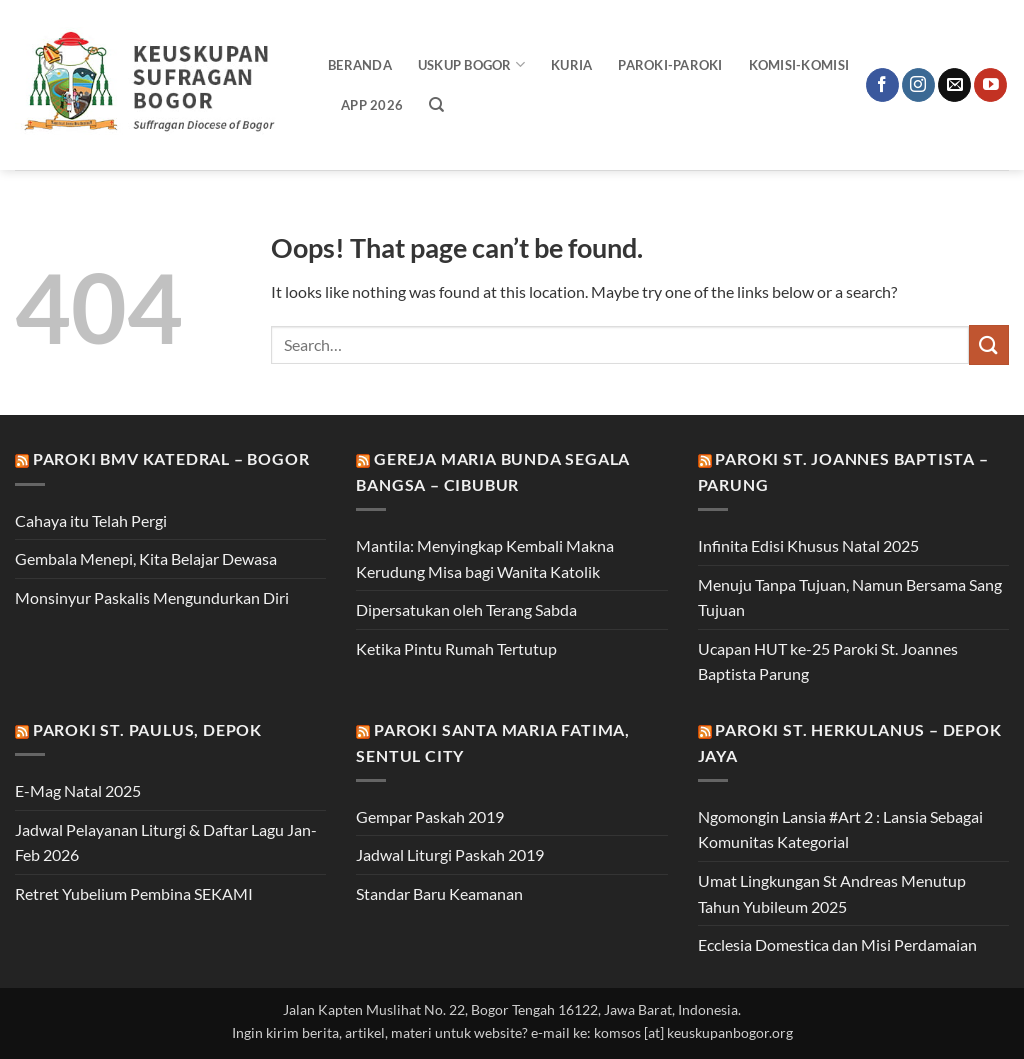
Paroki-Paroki (670, 65)
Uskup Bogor (471, 64)
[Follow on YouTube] (990, 85)
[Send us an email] (954, 85)
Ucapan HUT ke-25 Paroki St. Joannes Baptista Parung (828, 661)
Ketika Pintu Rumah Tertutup (456, 648)
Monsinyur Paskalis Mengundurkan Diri (152, 597)
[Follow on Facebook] (882, 85)
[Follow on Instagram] (918, 85)
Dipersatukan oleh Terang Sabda (466, 609)
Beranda (360, 65)
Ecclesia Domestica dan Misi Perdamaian (837, 944)
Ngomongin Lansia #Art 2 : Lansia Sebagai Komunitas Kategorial (840, 829)
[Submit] (989, 344)
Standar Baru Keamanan (439, 893)
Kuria (571, 65)
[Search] (436, 105)
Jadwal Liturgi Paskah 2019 (450, 854)
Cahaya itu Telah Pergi (91, 520)
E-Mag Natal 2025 (78, 790)
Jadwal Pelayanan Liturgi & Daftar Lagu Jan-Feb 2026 (166, 842)
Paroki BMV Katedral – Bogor (171, 458)
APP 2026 (372, 105)
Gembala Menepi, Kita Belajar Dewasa (146, 558)
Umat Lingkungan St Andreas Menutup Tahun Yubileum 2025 (832, 893)
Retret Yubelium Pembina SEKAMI (134, 893)
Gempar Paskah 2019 (430, 816)
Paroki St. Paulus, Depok (147, 729)
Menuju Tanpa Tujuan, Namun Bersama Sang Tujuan (850, 597)
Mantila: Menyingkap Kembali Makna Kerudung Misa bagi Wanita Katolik (485, 558)
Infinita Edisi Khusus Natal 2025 (808, 545)
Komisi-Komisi (799, 65)
